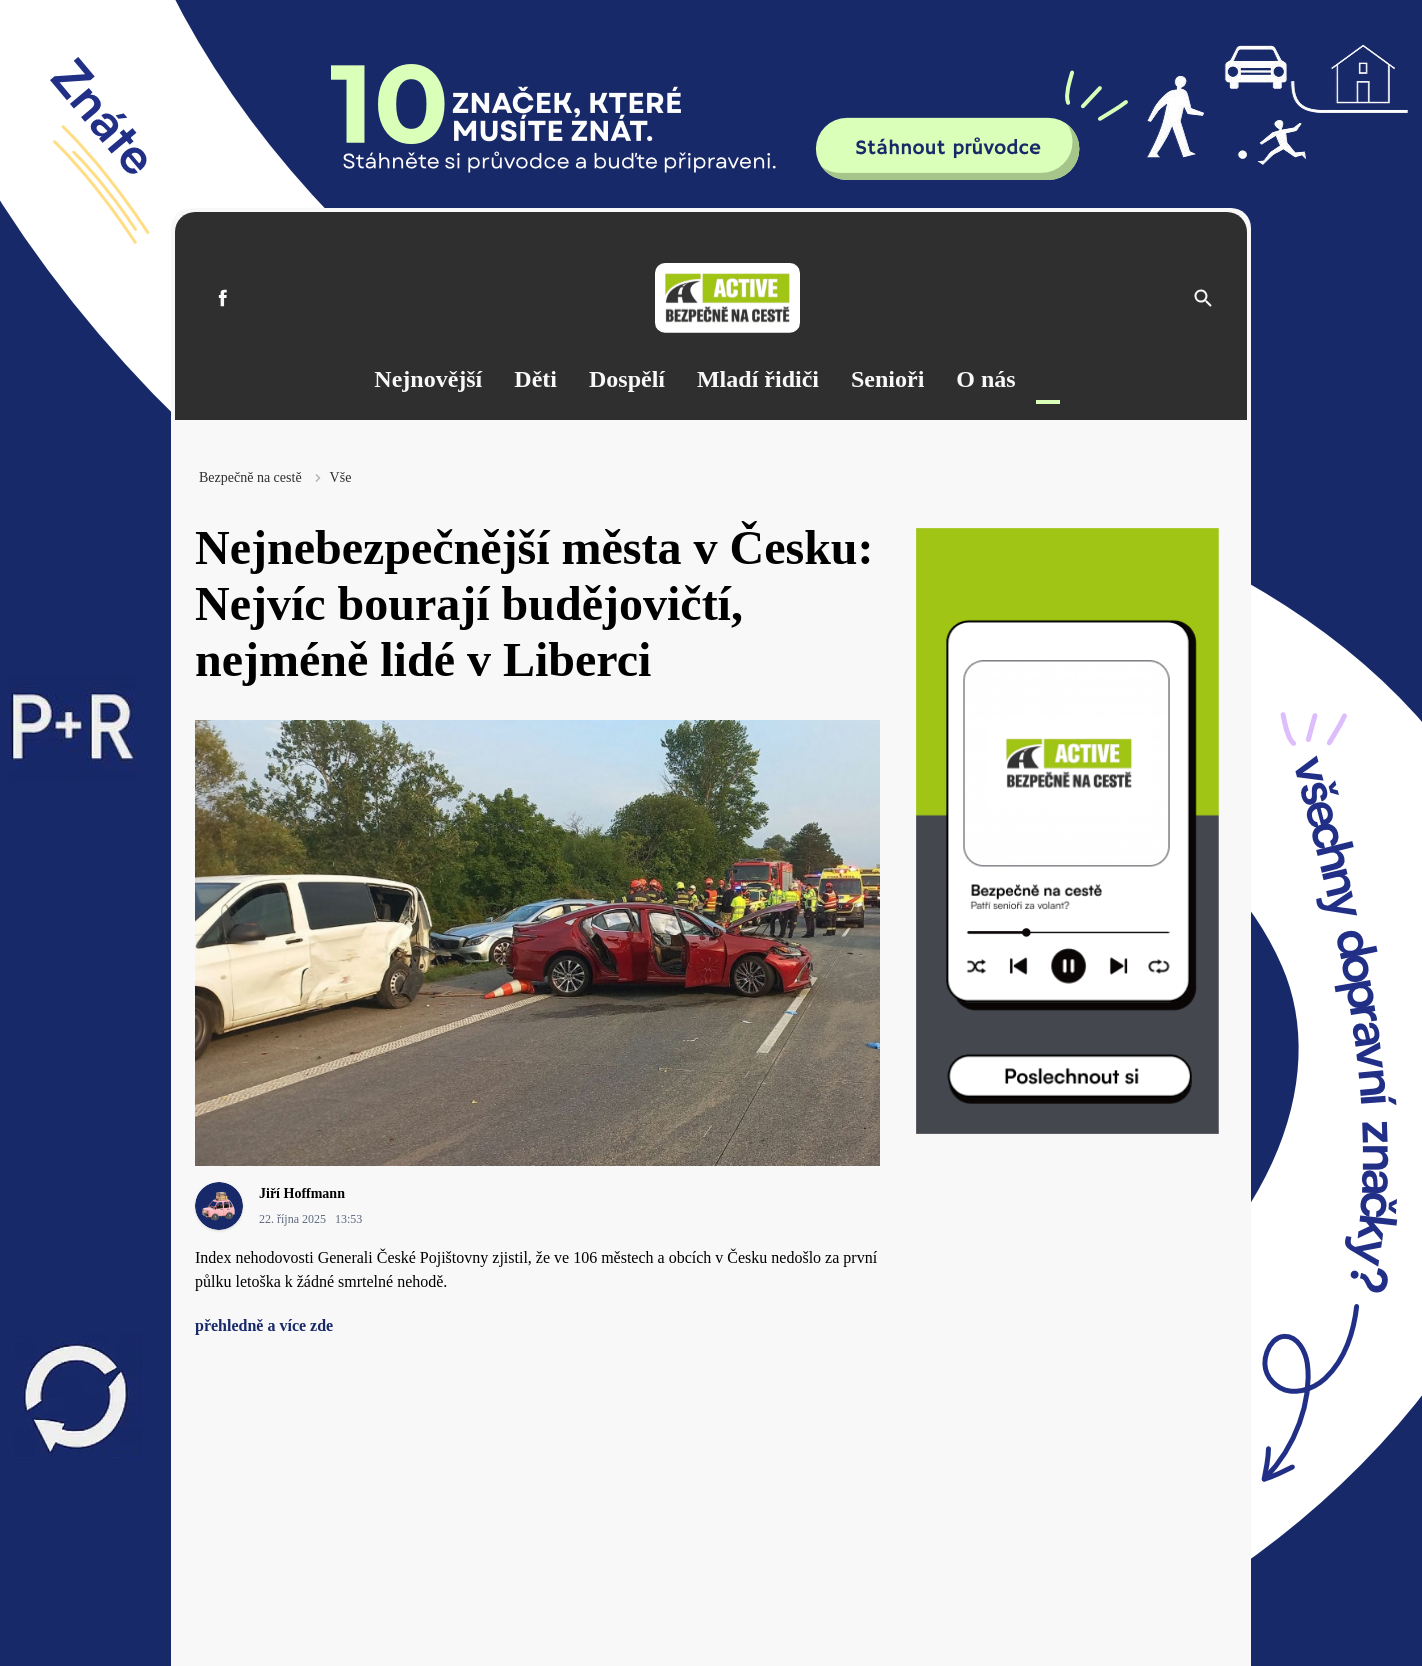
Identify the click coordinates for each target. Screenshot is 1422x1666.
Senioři (887, 379)
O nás (985, 379)
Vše (341, 477)
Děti (535, 379)
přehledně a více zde (264, 1325)
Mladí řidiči (758, 379)
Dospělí (627, 379)
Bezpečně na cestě (250, 477)
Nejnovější (428, 379)
